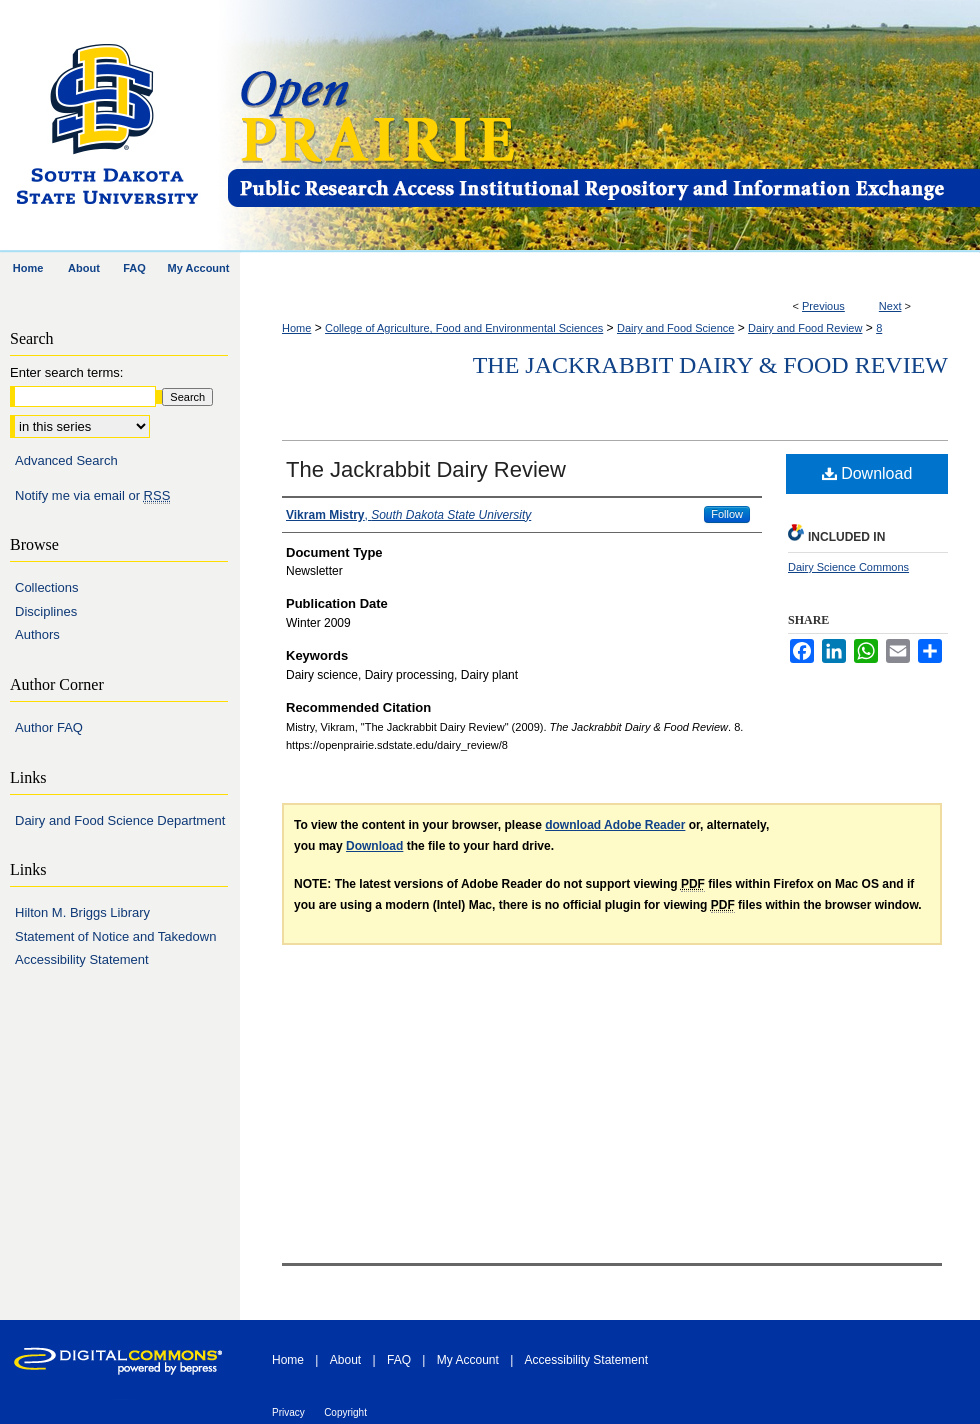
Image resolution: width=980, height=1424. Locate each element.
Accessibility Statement (82, 959)
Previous (823, 306)
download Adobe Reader (615, 825)
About (345, 1360)
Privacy (288, 1412)
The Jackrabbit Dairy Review (426, 469)
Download (867, 473)
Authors (37, 634)
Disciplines (46, 611)
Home (296, 328)
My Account (468, 1360)
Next (890, 306)
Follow (727, 514)
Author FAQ (49, 727)
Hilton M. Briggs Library (82, 912)
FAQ (399, 1360)
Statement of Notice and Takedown (115, 936)
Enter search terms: (66, 372)
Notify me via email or (92, 496)
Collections (47, 587)
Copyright (345, 1412)
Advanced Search (66, 460)
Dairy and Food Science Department (120, 820)
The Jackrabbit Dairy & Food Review (710, 365)
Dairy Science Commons (848, 567)
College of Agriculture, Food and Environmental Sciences (464, 328)
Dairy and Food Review (805, 328)
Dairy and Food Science (675, 328)
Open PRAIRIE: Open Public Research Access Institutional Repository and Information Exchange (602, 126)
